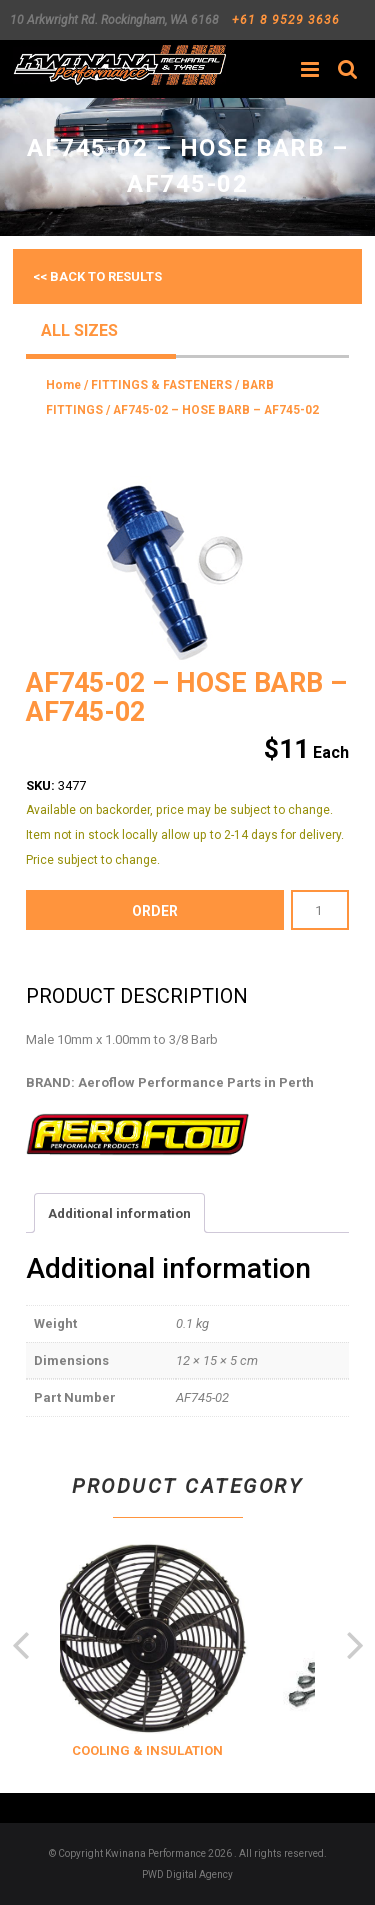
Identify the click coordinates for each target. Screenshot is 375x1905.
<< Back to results (97, 276)
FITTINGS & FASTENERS (161, 385)
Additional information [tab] (119, 1213)
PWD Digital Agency (187, 1874)
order (155, 911)
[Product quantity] (320, 910)
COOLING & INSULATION (171, 1750)
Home (63, 385)
